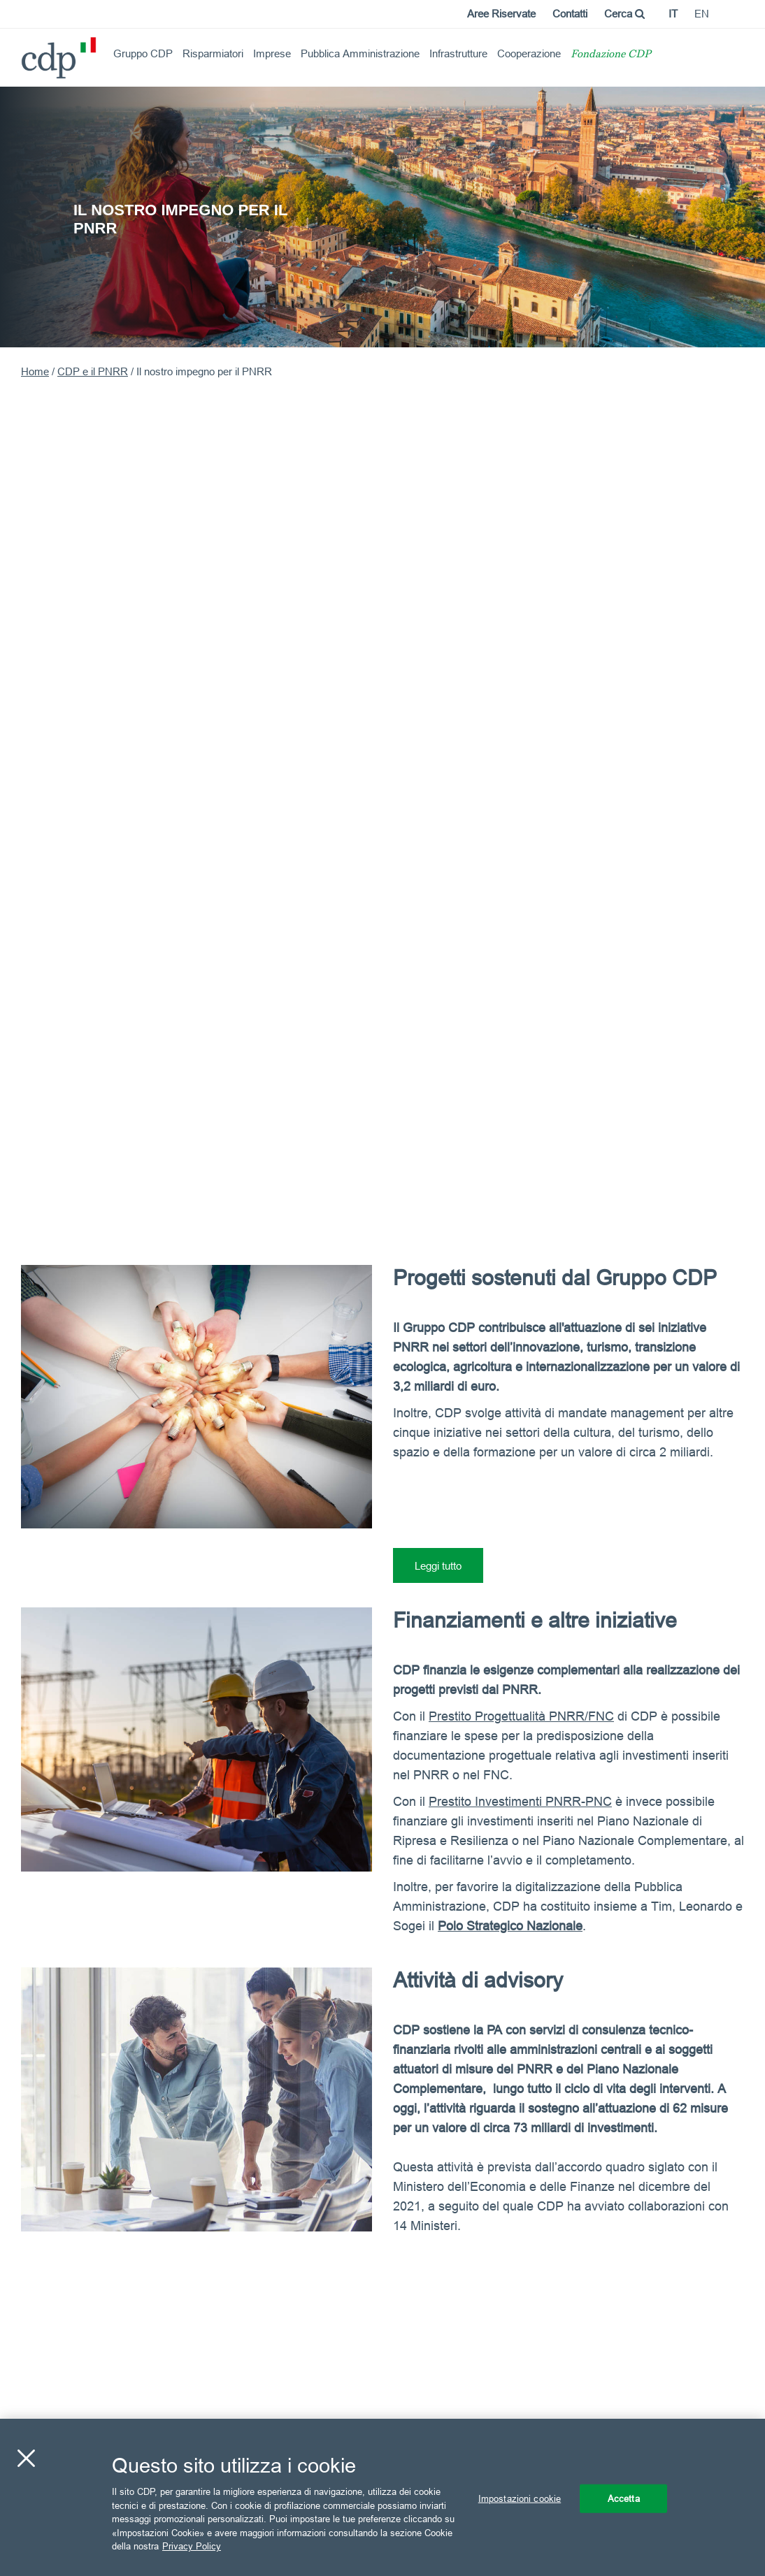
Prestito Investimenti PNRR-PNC (520, 1801)
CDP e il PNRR (92, 371)
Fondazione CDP (611, 55)
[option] (382, 216)
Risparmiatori (213, 53)
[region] (382, 2497)
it (673, 14)
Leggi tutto (438, 1566)
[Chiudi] (25, 2458)
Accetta (624, 2497)
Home (35, 371)
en (701, 14)
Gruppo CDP (143, 53)
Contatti (569, 14)
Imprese (272, 53)
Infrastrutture (458, 53)
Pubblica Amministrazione (360, 53)
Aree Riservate (501, 14)
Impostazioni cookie (519, 2497)
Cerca (624, 14)
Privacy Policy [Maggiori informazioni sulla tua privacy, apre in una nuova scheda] (191, 2546)
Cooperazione (529, 53)
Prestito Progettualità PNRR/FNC (521, 1716)
